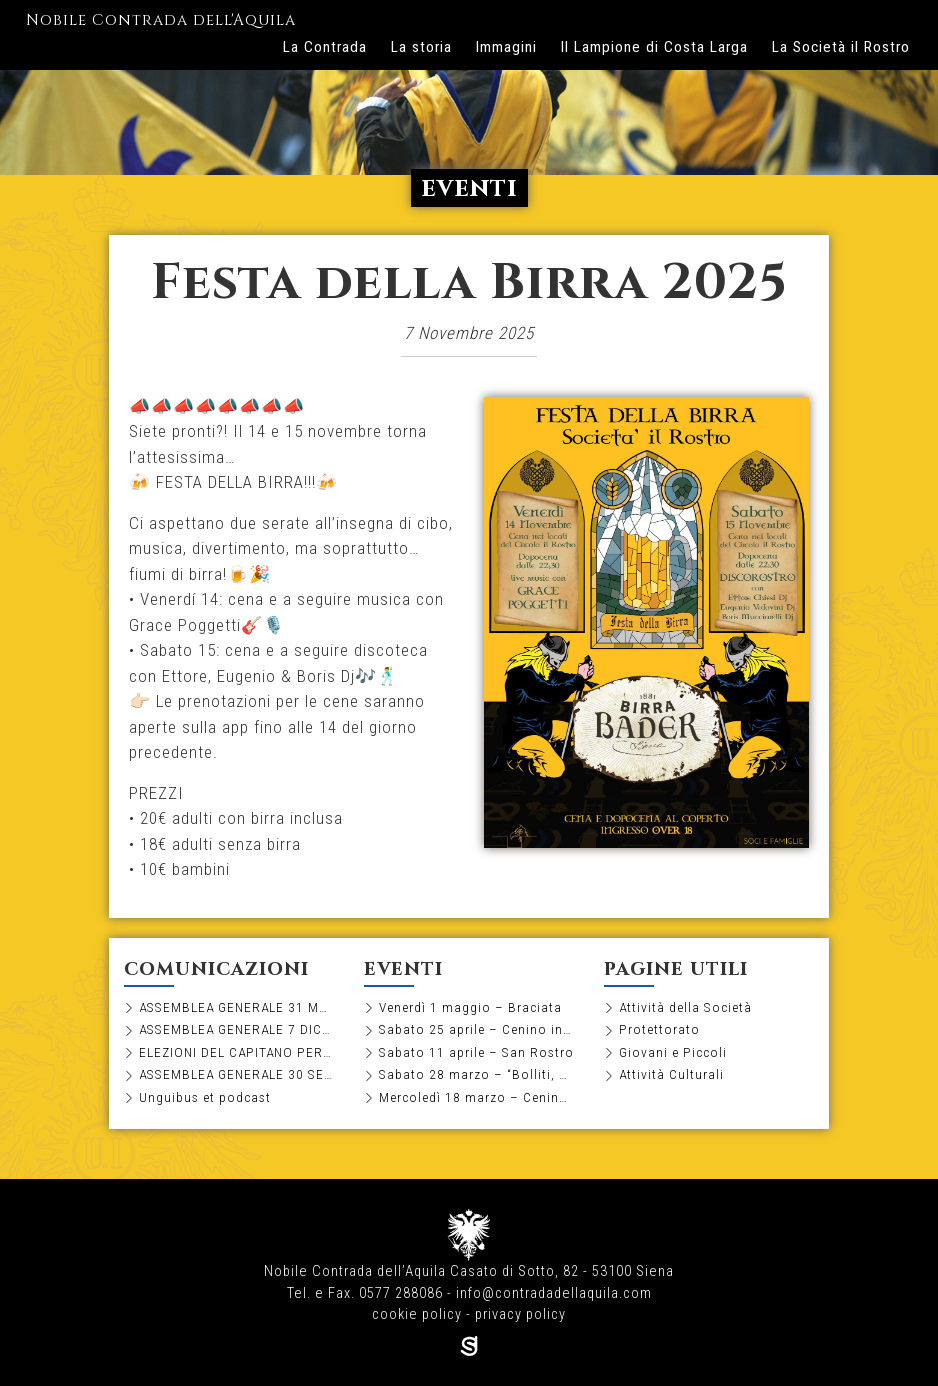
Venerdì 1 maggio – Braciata (470, 1007)
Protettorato (659, 1029)
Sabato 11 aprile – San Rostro (476, 1052)
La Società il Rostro (841, 47)
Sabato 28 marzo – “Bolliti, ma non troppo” (476, 1074)
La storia (421, 47)
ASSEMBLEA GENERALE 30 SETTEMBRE (236, 1074)
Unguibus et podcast (205, 1097)
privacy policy (520, 1314)
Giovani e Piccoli (673, 1052)
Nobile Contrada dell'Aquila (161, 21)
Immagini (506, 47)
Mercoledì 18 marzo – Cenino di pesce (476, 1097)
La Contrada (325, 47)
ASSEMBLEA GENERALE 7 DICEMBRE (236, 1029)
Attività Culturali (671, 1074)
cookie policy (417, 1314)
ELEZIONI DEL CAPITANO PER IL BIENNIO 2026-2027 (236, 1052)
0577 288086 (401, 1293)
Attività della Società (685, 1007)
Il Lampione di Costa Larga (654, 47)
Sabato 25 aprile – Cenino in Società (476, 1029)
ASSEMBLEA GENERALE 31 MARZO (236, 1007)
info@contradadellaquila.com (554, 1293)
